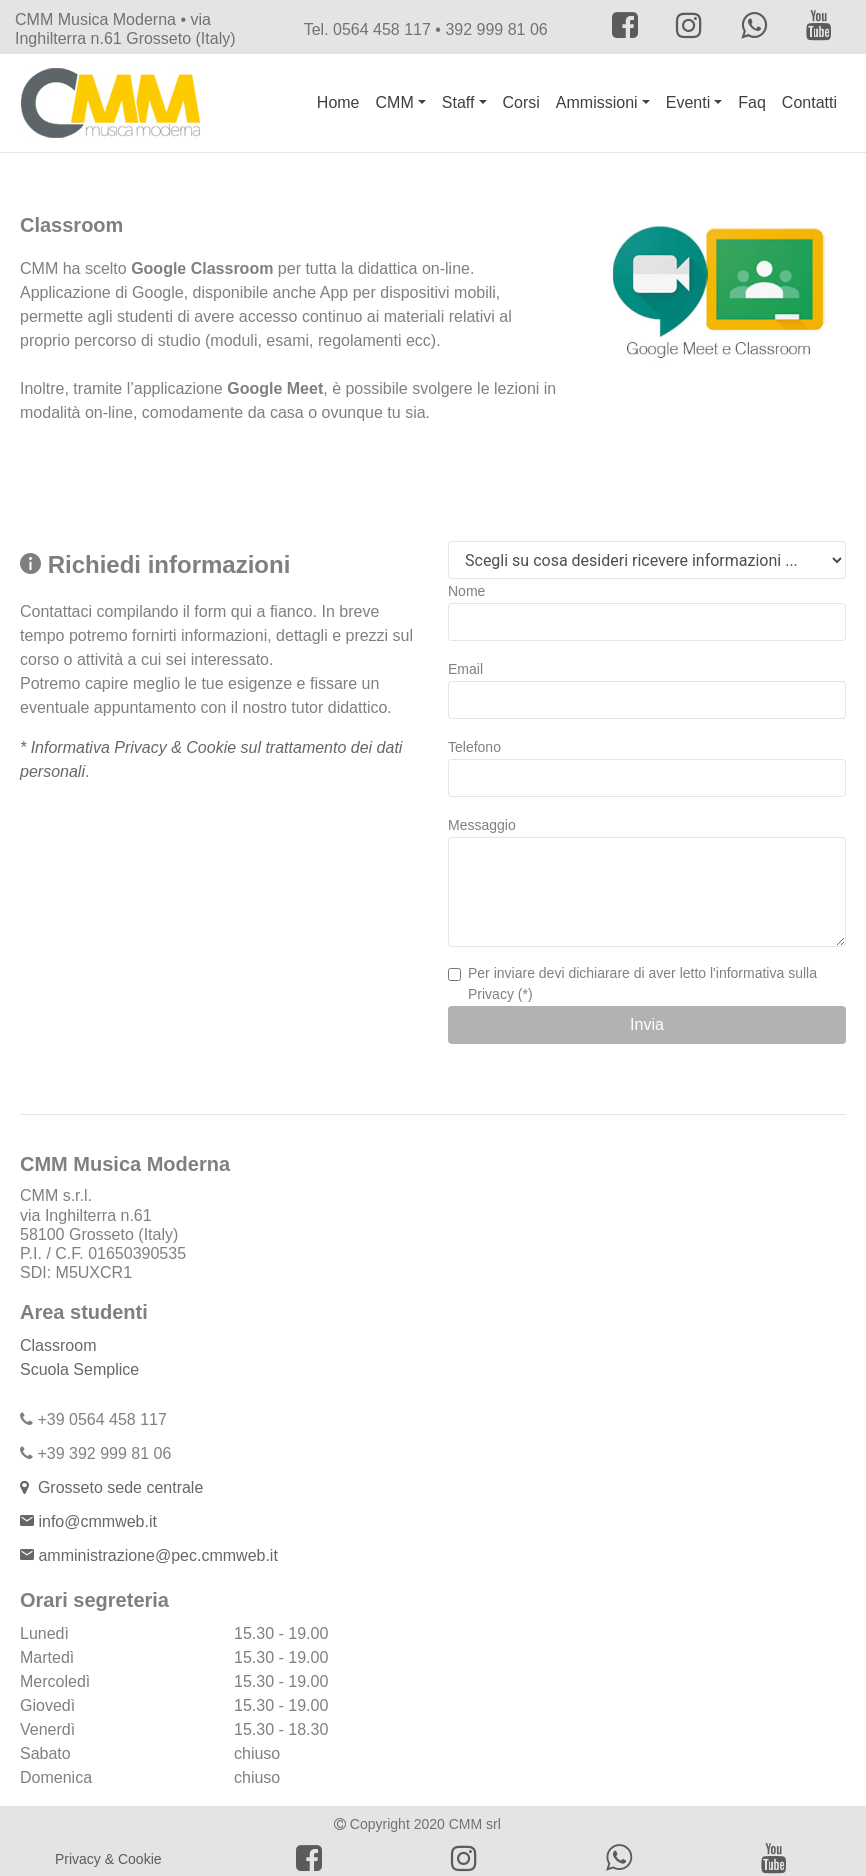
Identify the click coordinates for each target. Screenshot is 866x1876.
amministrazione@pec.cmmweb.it (156, 1555)
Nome (466, 591)
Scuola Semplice (79, 1369)
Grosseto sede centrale (116, 1487)
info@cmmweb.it (97, 1521)
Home (338, 102)
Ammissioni (597, 102)
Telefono (474, 747)
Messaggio (482, 825)
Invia (647, 1024)
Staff (458, 102)
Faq (752, 102)
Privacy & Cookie (108, 1859)
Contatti (809, 102)
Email (465, 669)
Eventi (688, 102)
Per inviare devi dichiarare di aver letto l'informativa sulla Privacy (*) (642, 983)
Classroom (58, 1345)
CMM (395, 102)
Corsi (521, 102)
